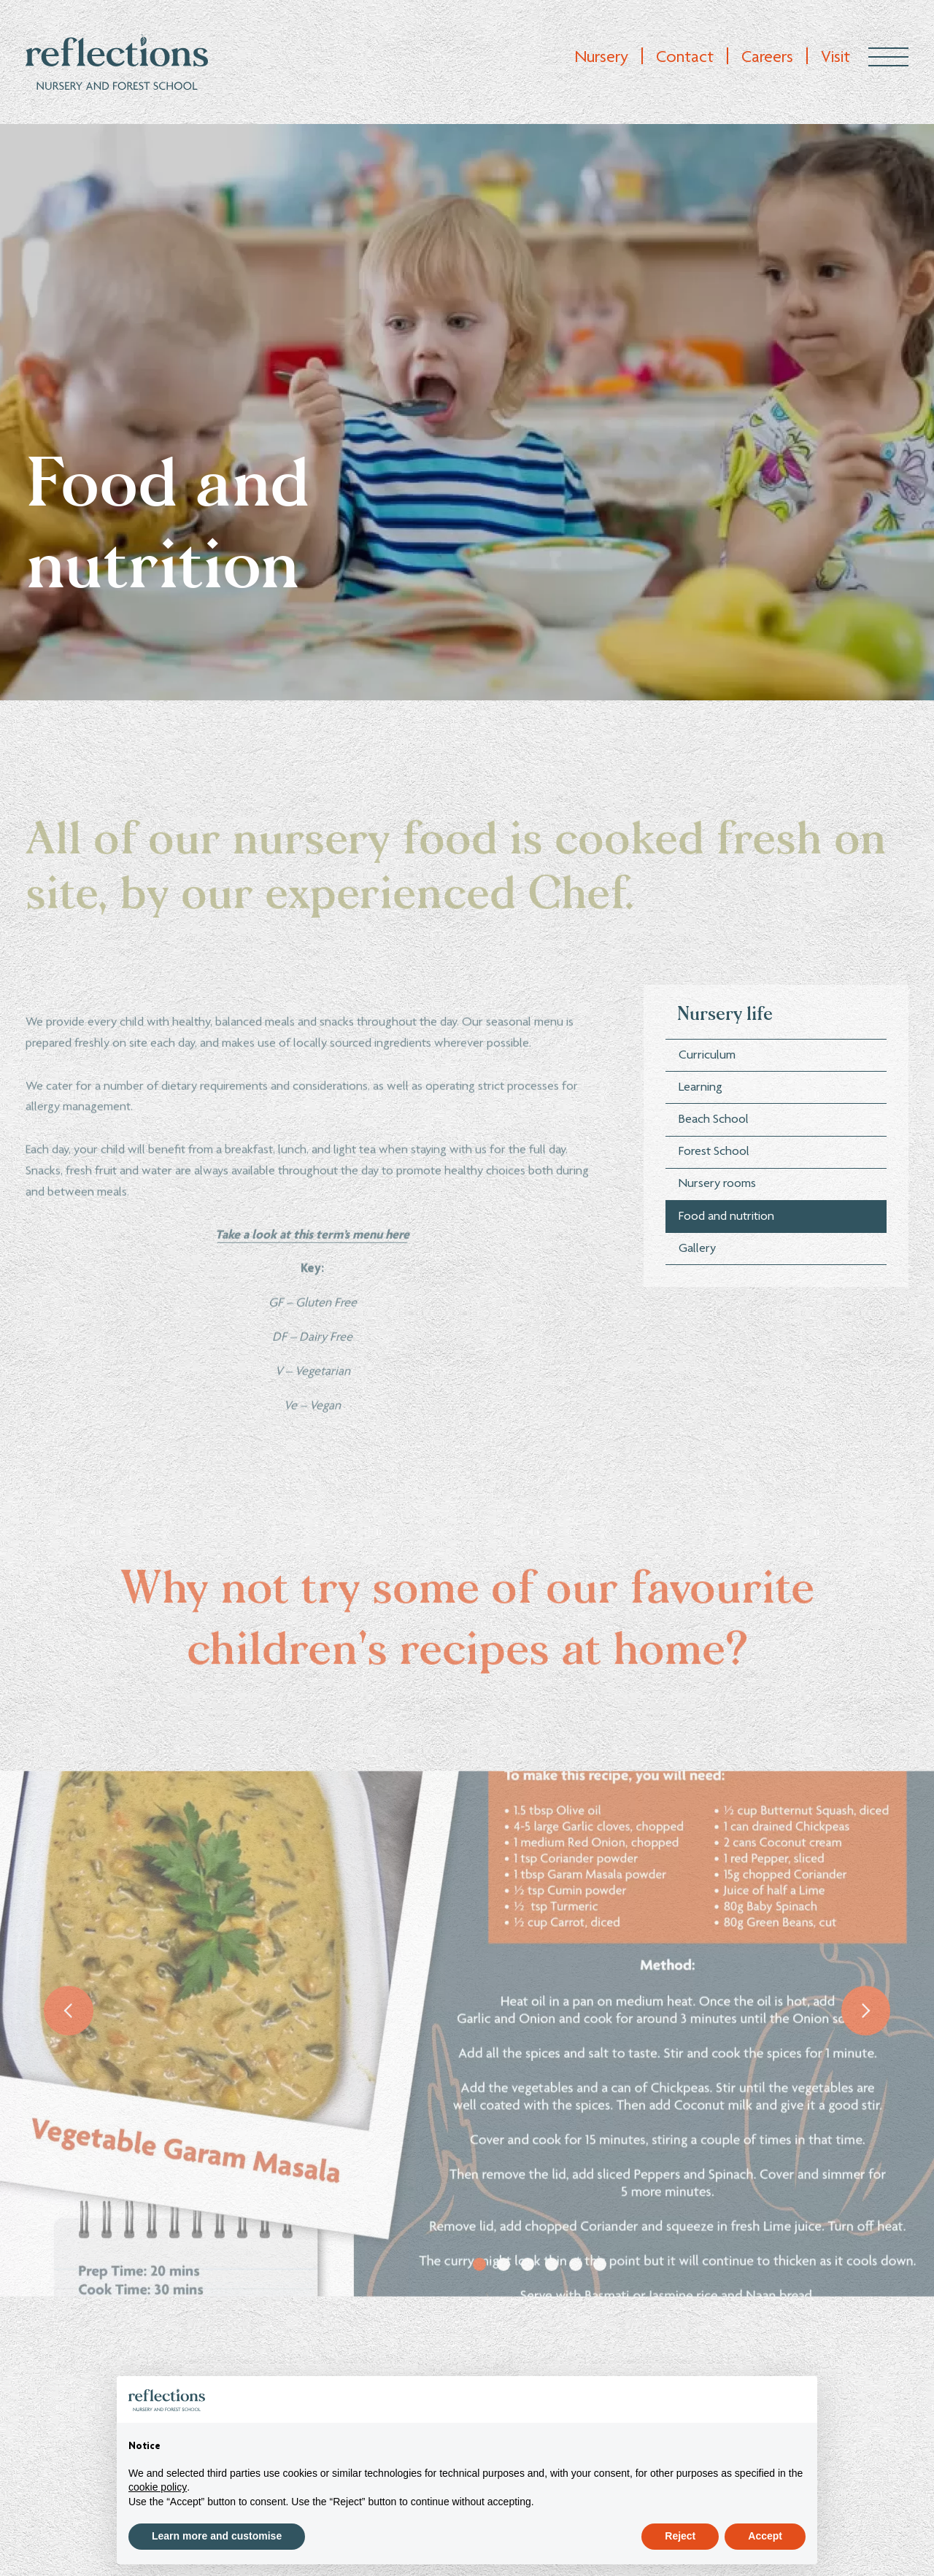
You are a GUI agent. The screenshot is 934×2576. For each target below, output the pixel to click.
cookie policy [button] (157, 2487)
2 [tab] (503, 2303)
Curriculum (707, 1124)
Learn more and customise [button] (217, 2536)
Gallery (697, 1318)
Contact (685, 58)
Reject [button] (680, 2536)
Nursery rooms (717, 1253)
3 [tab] (527, 2303)
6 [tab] (599, 2303)
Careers (767, 58)
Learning (700, 1157)
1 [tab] (479, 2303)
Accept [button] (765, 2536)
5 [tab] (575, 2303)
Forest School (714, 1221)
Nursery (601, 58)
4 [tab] (551, 2303)
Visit (835, 58)
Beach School (714, 1189)
